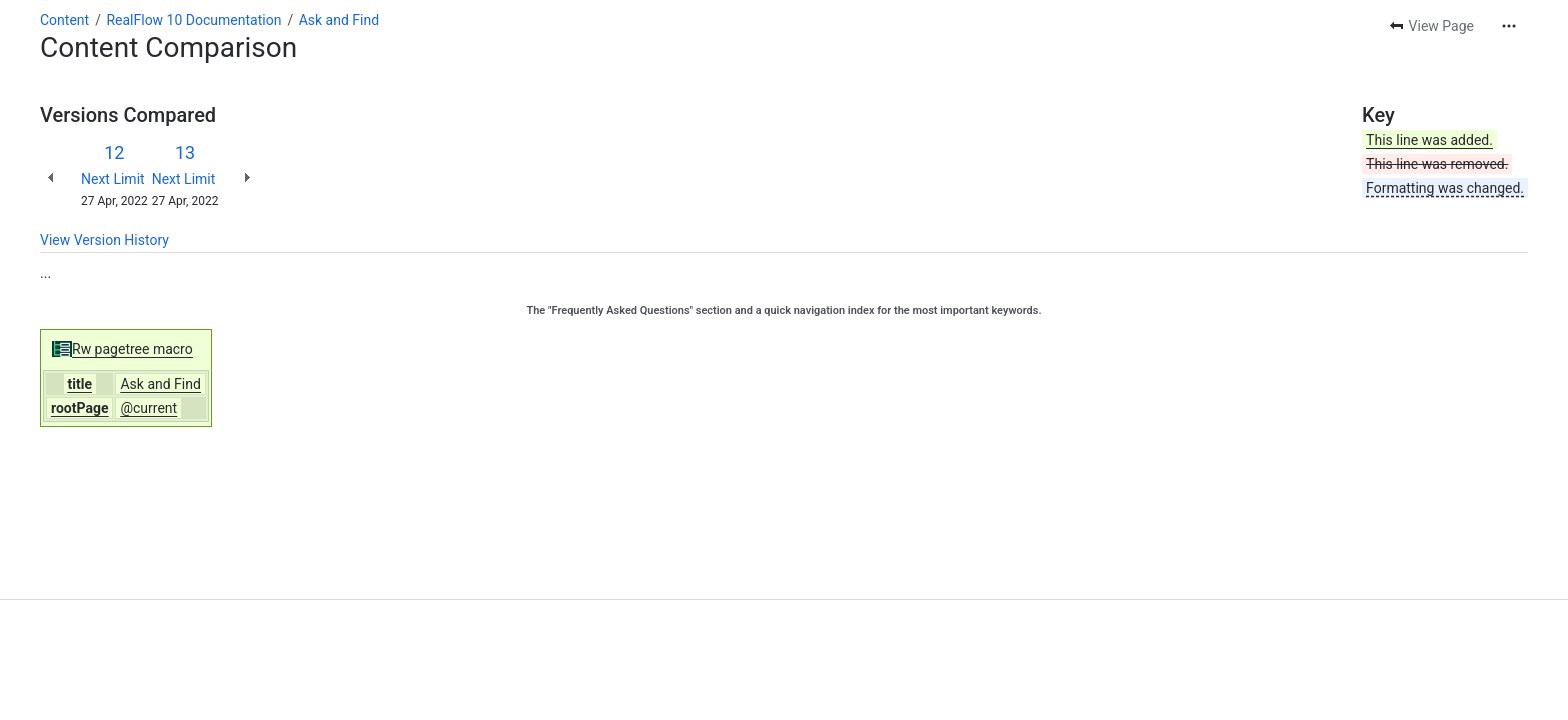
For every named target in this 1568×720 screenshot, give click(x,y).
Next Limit (113, 179)
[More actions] (1509, 26)
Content (64, 20)
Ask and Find (339, 20)
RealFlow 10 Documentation (193, 20)
